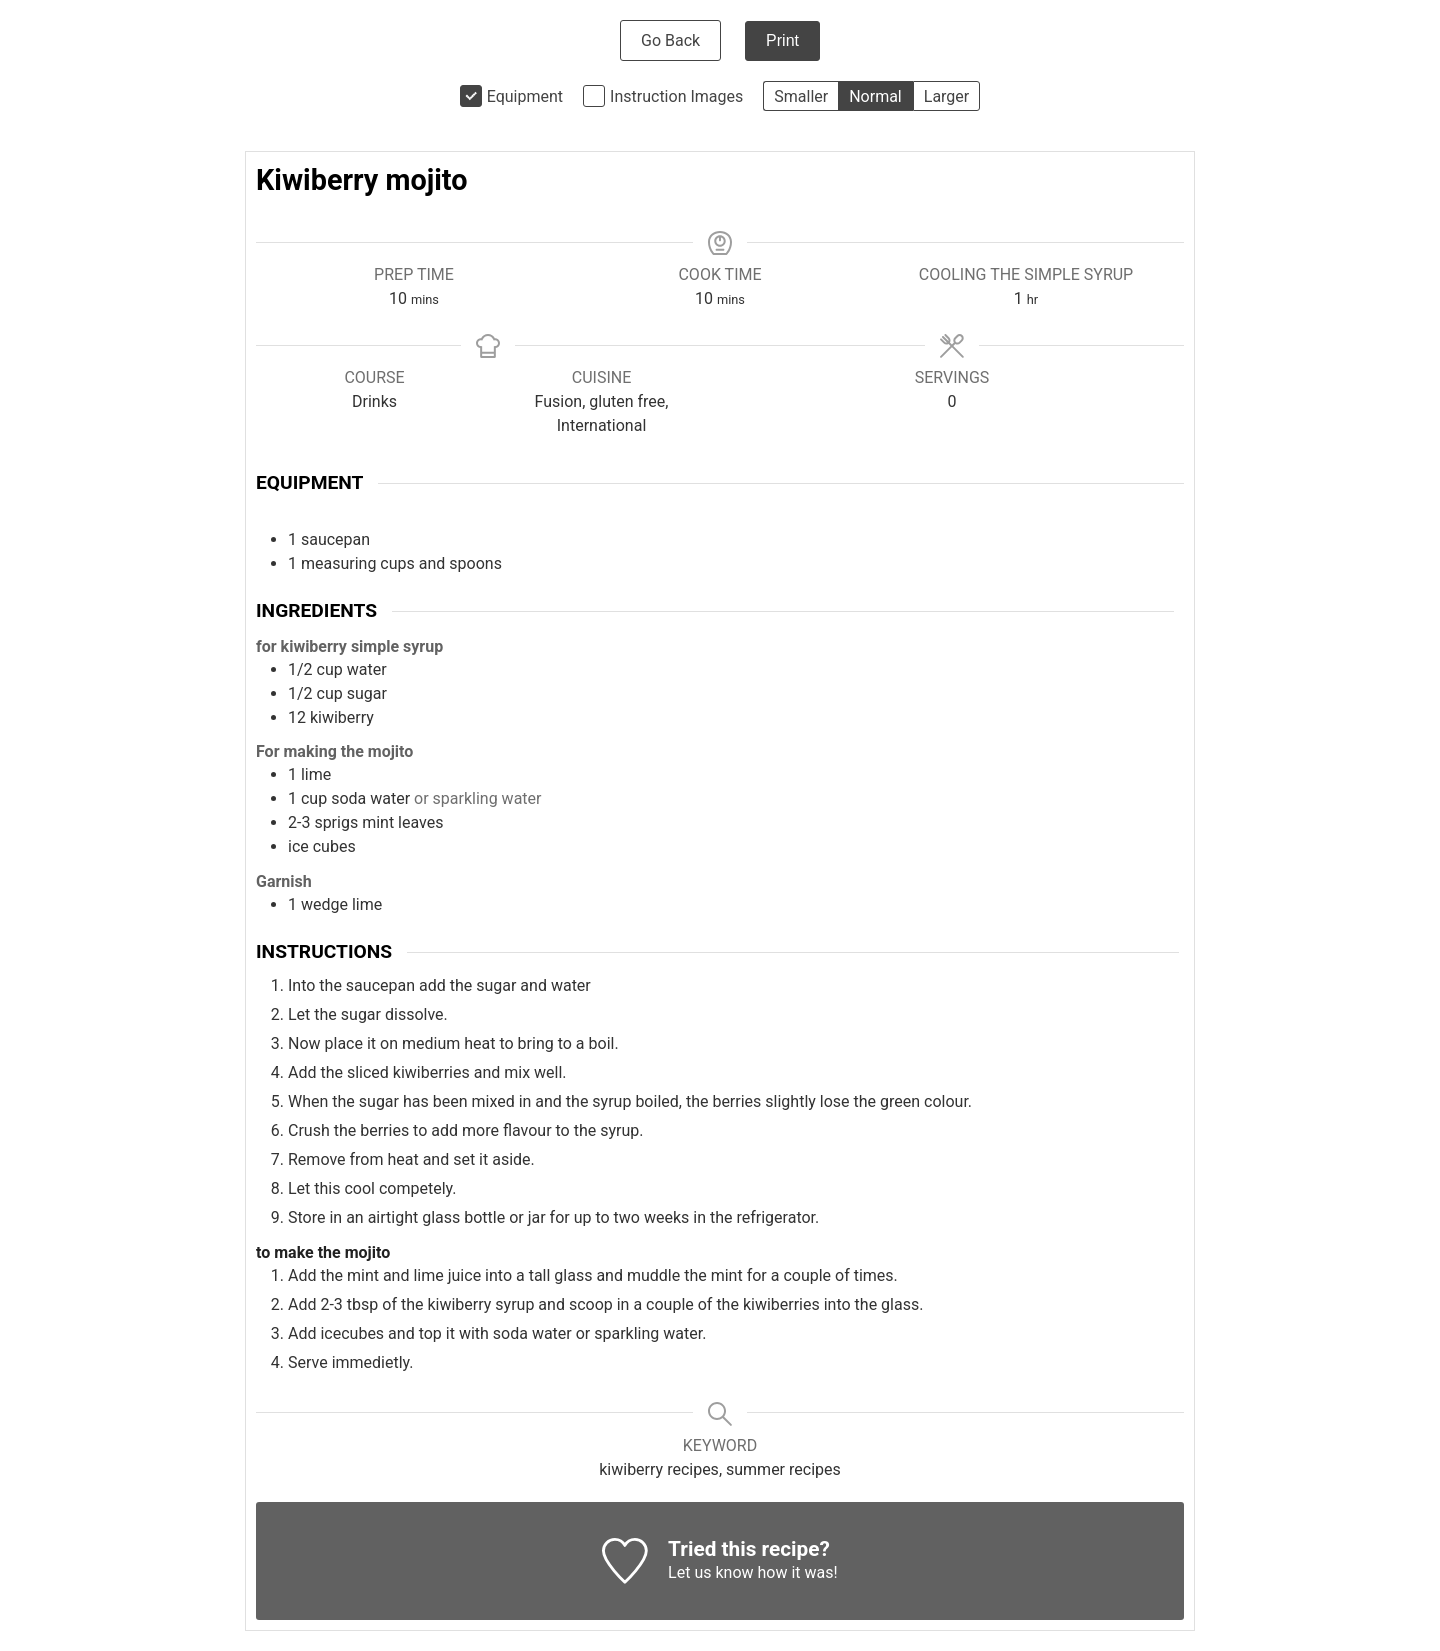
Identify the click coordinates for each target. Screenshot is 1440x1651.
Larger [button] (946, 96)
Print (782, 40)
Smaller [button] (801, 96)
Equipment (525, 96)
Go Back (670, 40)
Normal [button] (875, 96)
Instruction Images (676, 96)
